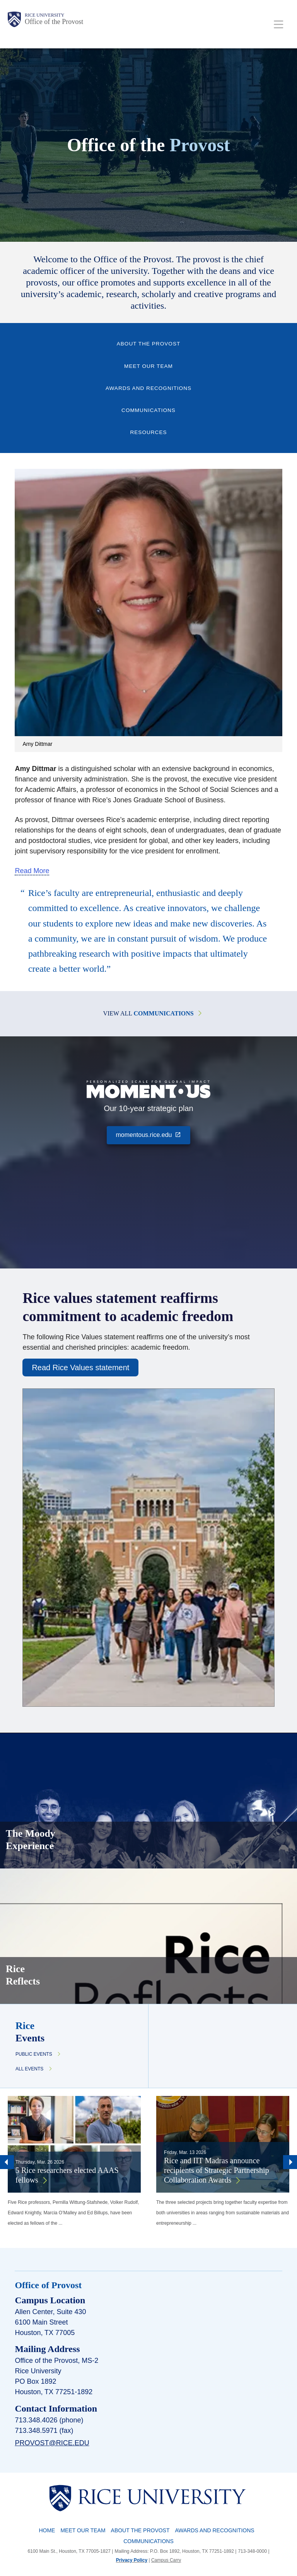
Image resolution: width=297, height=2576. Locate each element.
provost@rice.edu (52, 2443)
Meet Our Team (148, 366)
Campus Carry (166, 2560)
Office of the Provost (54, 22)
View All (148, 1013)
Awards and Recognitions (148, 388)
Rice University (44, 15)
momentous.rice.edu (153, 1134)
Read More (32, 871)
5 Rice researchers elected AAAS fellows (67, 2175)
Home (47, 2530)
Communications (148, 410)
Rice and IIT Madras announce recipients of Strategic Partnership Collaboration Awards (216, 2170)
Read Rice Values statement (80, 1367)
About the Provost (149, 344)
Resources (148, 432)
